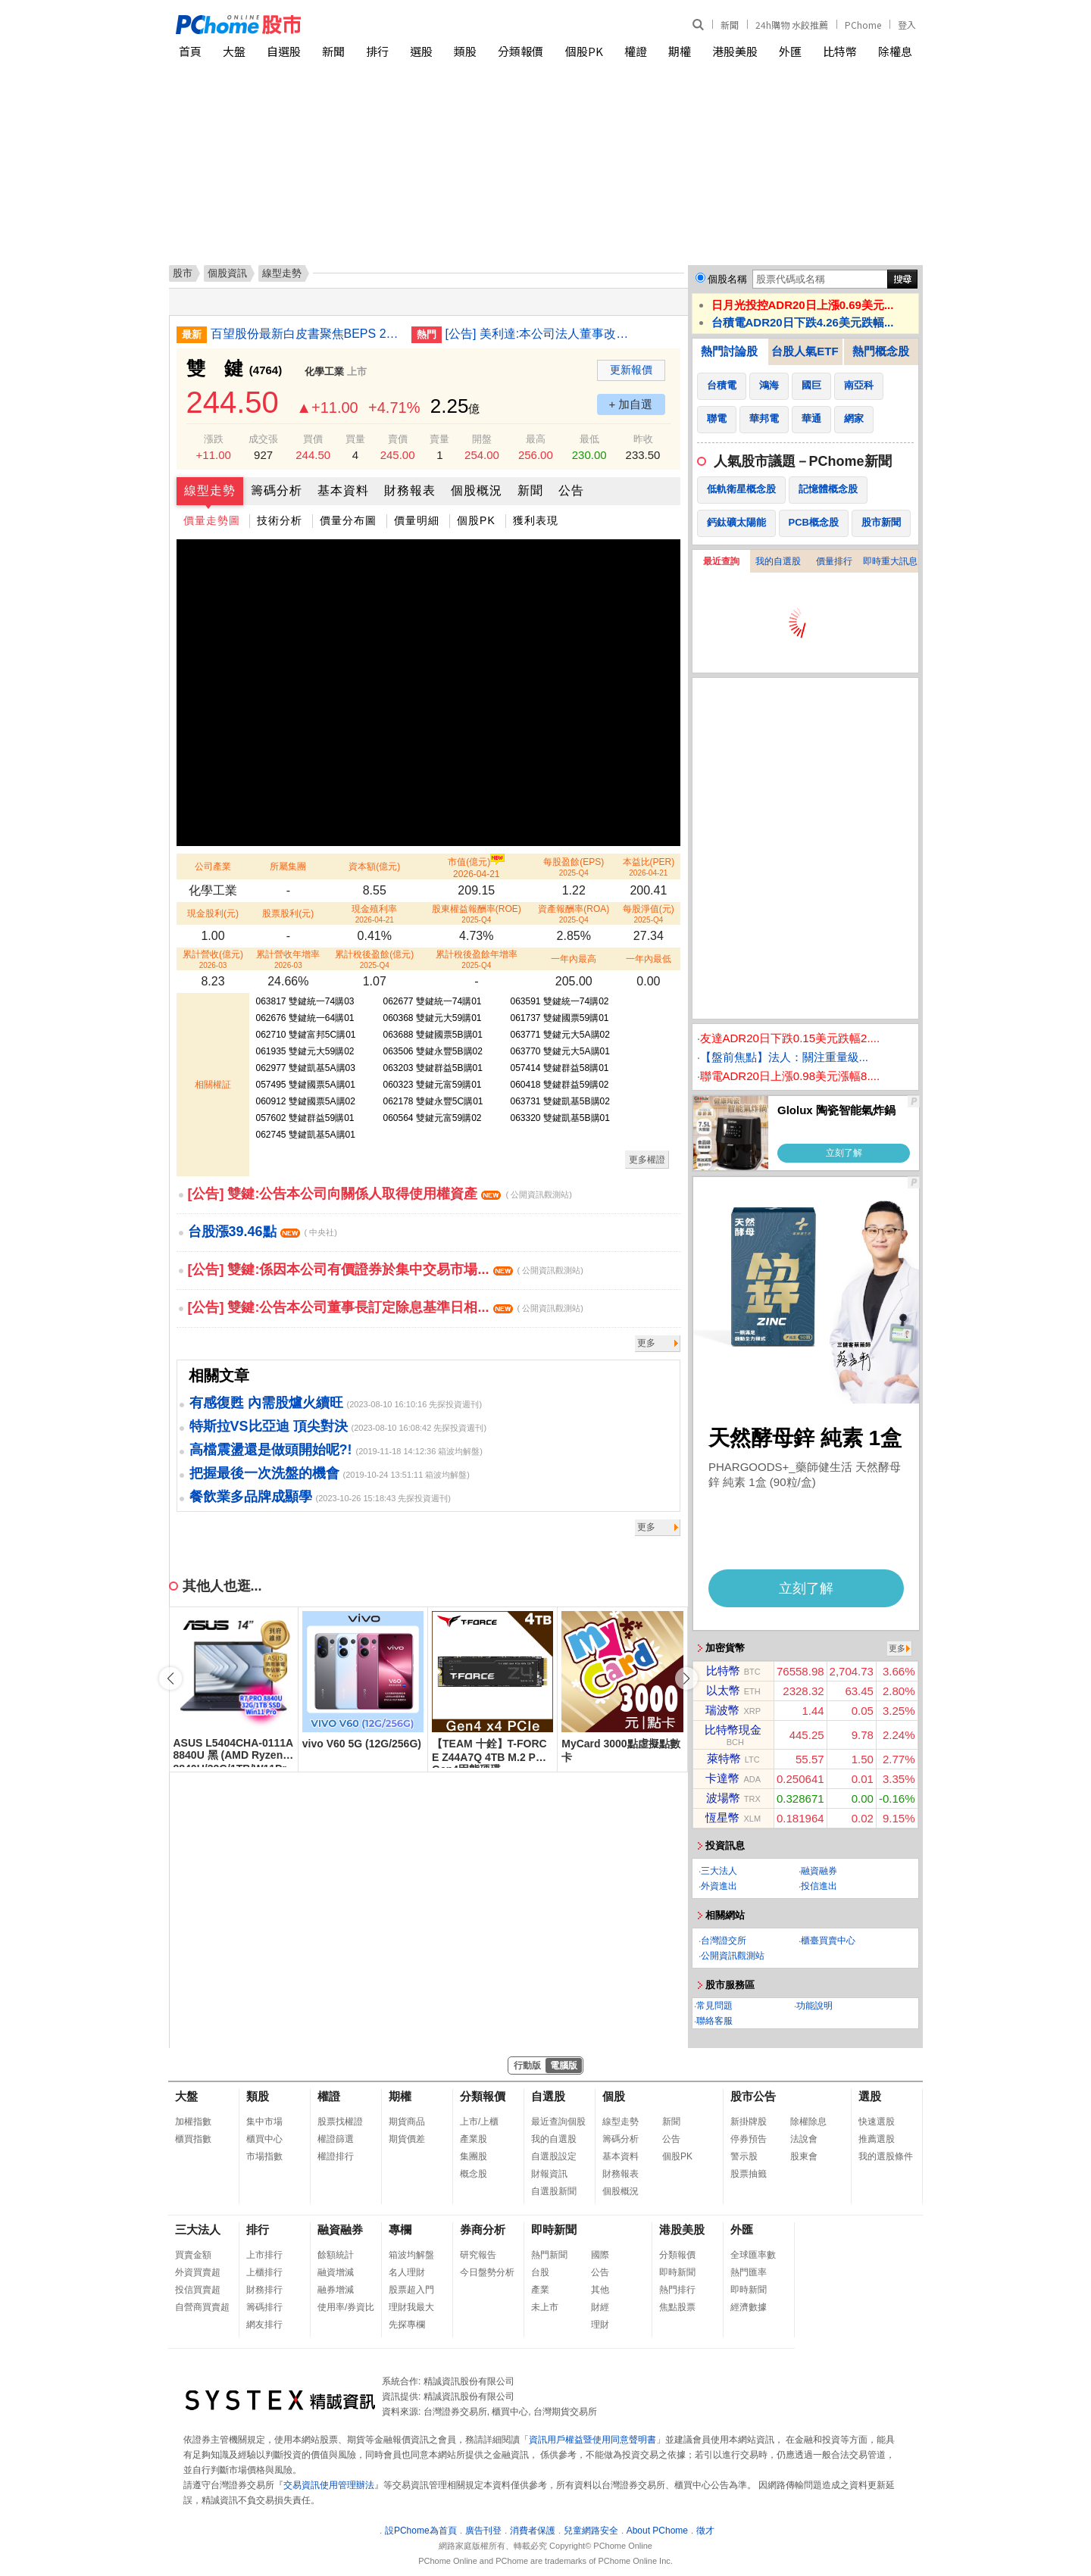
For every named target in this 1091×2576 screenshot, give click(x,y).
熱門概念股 (880, 351)
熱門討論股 (729, 351)
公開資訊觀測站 (732, 1955)
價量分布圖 (348, 520)
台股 (540, 2272)
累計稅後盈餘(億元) (374, 959)
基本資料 (343, 490)
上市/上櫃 (479, 2121)
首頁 (190, 51)
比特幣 (840, 51)
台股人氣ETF (804, 351)
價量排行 (834, 561)
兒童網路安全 (591, 2530)
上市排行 (264, 2255)
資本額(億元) (374, 866)
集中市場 (264, 2121)
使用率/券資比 (345, 2307)
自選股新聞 (554, 2191)
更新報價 (631, 370)
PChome (863, 24)
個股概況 (476, 490)
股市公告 (753, 2096)
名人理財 (407, 2272)
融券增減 (335, 2289)
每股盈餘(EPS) (573, 867)
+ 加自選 (631, 404)
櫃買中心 (264, 2139)
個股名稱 (727, 279)
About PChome (657, 2530)
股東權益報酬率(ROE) (476, 914)
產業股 (473, 2139)
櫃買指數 (193, 2139)
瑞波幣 (722, 1709)
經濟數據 (748, 2307)
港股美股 (735, 51)
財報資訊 (549, 2174)
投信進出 (819, 1886)
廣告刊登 (483, 2530)
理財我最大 (411, 2307)
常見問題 (714, 2005)
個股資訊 (227, 273)
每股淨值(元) (648, 914)
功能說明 (814, 2005)
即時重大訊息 (890, 561)
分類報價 (520, 51)
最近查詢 (721, 561)
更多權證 (647, 1159)
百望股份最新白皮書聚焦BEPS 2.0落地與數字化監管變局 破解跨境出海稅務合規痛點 (305, 333)
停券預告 (748, 2139)
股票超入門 (411, 2289)
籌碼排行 (264, 2307)
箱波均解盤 (411, 2255)
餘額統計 (335, 2255)
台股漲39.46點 (262, 1231)
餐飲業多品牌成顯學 (250, 1496)
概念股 (473, 2174)
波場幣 (723, 1797)
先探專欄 (407, 2324)
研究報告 (478, 2255)
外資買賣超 (197, 2272)
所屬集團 (288, 866)
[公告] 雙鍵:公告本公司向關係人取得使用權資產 (380, 1193)
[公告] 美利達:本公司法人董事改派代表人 (540, 333)
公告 (571, 490)
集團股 (473, 2156)
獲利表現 (535, 520)
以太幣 (723, 1690)
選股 (421, 51)
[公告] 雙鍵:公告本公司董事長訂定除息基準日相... (385, 1307)
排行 (377, 51)
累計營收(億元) (213, 959)
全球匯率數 (753, 2255)
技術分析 (279, 520)
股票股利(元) (288, 913)
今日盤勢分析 (487, 2272)
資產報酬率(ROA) (573, 914)
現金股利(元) (213, 913)
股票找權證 (340, 2121)
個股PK (584, 51)
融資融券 (819, 1871)
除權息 (895, 51)
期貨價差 (407, 2139)
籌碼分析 (276, 490)
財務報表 (410, 490)
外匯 (790, 51)
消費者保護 (532, 2530)
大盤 (234, 51)
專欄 (400, 2229)
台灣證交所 (723, 1940)
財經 (600, 2307)
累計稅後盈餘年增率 (476, 959)
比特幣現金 (733, 1729)
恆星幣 (722, 1817)
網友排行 (264, 2324)
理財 (600, 2324)
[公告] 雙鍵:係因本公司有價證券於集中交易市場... (385, 1269)
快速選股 (876, 2121)
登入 (907, 24)
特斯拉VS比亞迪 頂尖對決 (268, 1426)
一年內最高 (573, 959)
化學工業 (324, 371)
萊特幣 (724, 1758)
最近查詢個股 (558, 2121)
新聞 (730, 24)
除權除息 (808, 2121)
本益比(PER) (649, 867)
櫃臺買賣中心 (828, 1940)
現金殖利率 (374, 914)
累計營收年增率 (288, 959)
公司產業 (213, 866)
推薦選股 (876, 2139)
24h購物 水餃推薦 (791, 24)
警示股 (744, 2156)
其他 (600, 2289)
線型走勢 (210, 490)
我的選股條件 (885, 2156)
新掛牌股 (748, 2121)
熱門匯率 (748, 2272)
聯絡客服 (714, 2021)
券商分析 (482, 2229)
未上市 (544, 2307)
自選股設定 (554, 2156)
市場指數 (264, 2156)
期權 (679, 51)
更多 (646, 1343)
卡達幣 (722, 1778)
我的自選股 (778, 561)
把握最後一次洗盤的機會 (264, 1473)
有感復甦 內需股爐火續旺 (266, 1402)
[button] (686, 1678)
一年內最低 (648, 959)
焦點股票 (677, 2307)
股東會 (803, 2156)
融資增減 (335, 2272)
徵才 (705, 2530)
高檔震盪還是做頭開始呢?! (270, 1449)
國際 (600, 2255)
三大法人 (719, 1871)
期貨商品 (407, 2121)
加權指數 (193, 2121)
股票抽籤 (748, 2174)
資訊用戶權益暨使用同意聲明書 (592, 2439)
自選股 (284, 51)
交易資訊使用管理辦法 (328, 2485)
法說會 (803, 2139)
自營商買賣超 (202, 2307)
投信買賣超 (197, 2289)
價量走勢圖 (211, 520)
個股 (613, 2096)
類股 (465, 51)
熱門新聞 (549, 2255)
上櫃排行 (264, 2272)
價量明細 (416, 520)
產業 (540, 2289)
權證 (635, 51)
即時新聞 (554, 2229)
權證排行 (335, 2156)
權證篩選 (335, 2139)
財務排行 (264, 2289)
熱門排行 (677, 2289)
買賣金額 (193, 2255)
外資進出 (719, 1886)
